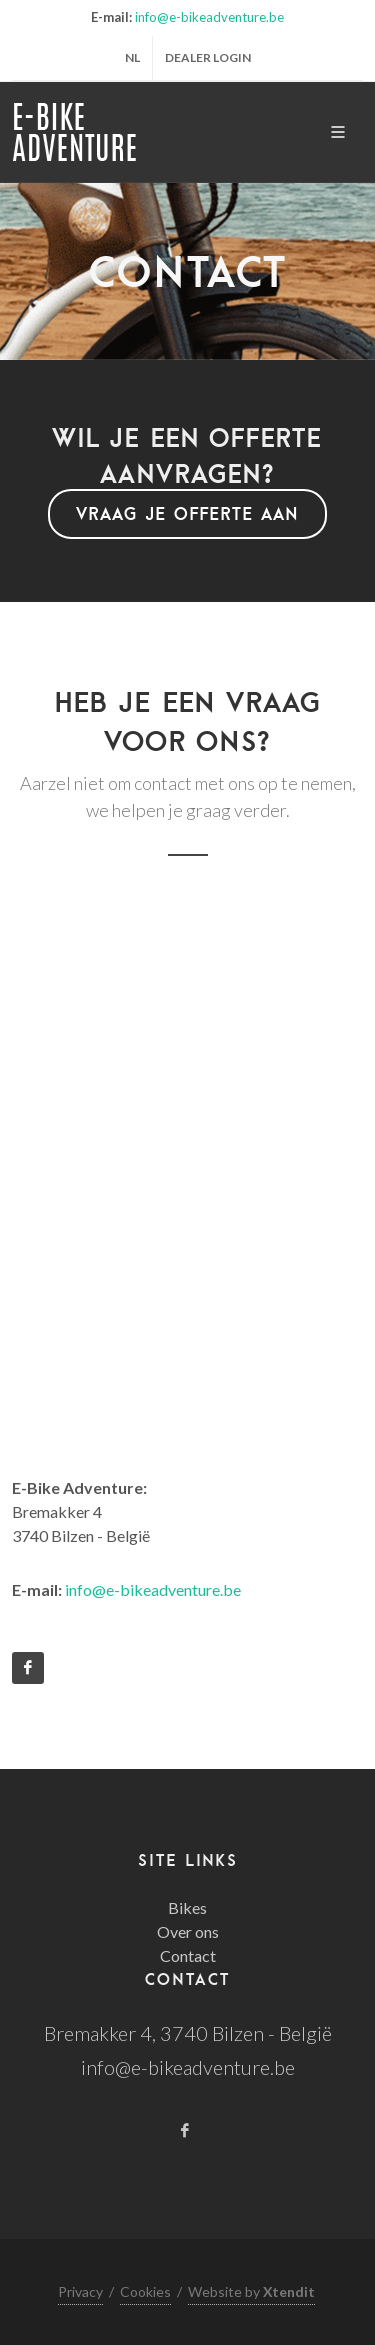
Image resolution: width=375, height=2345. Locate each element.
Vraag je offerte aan (187, 513)
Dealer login (208, 57)
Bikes (187, 1907)
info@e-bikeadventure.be (209, 17)
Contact (188, 1955)
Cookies (145, 2291)
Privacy (80, 2291)
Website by (251, 2291)
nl (132, 57)
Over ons (188, 1931)
